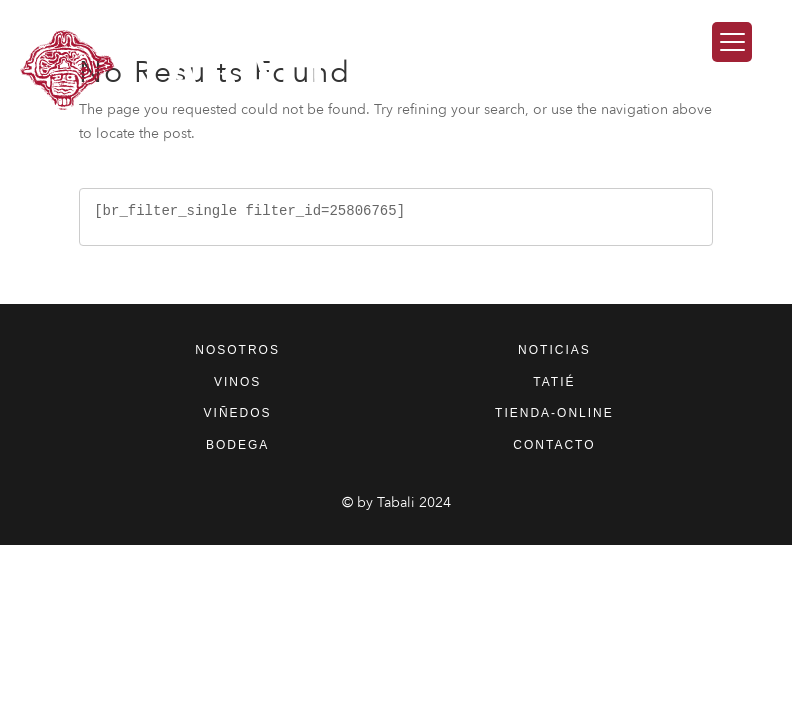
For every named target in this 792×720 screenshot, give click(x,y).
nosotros (237, 350)
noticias (554, 350)
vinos (237, 382)
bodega (237, 445)
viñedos (238, 413)
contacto (554, 445)
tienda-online (554, 413)
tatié (554, 382)
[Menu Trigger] (732, 42)
